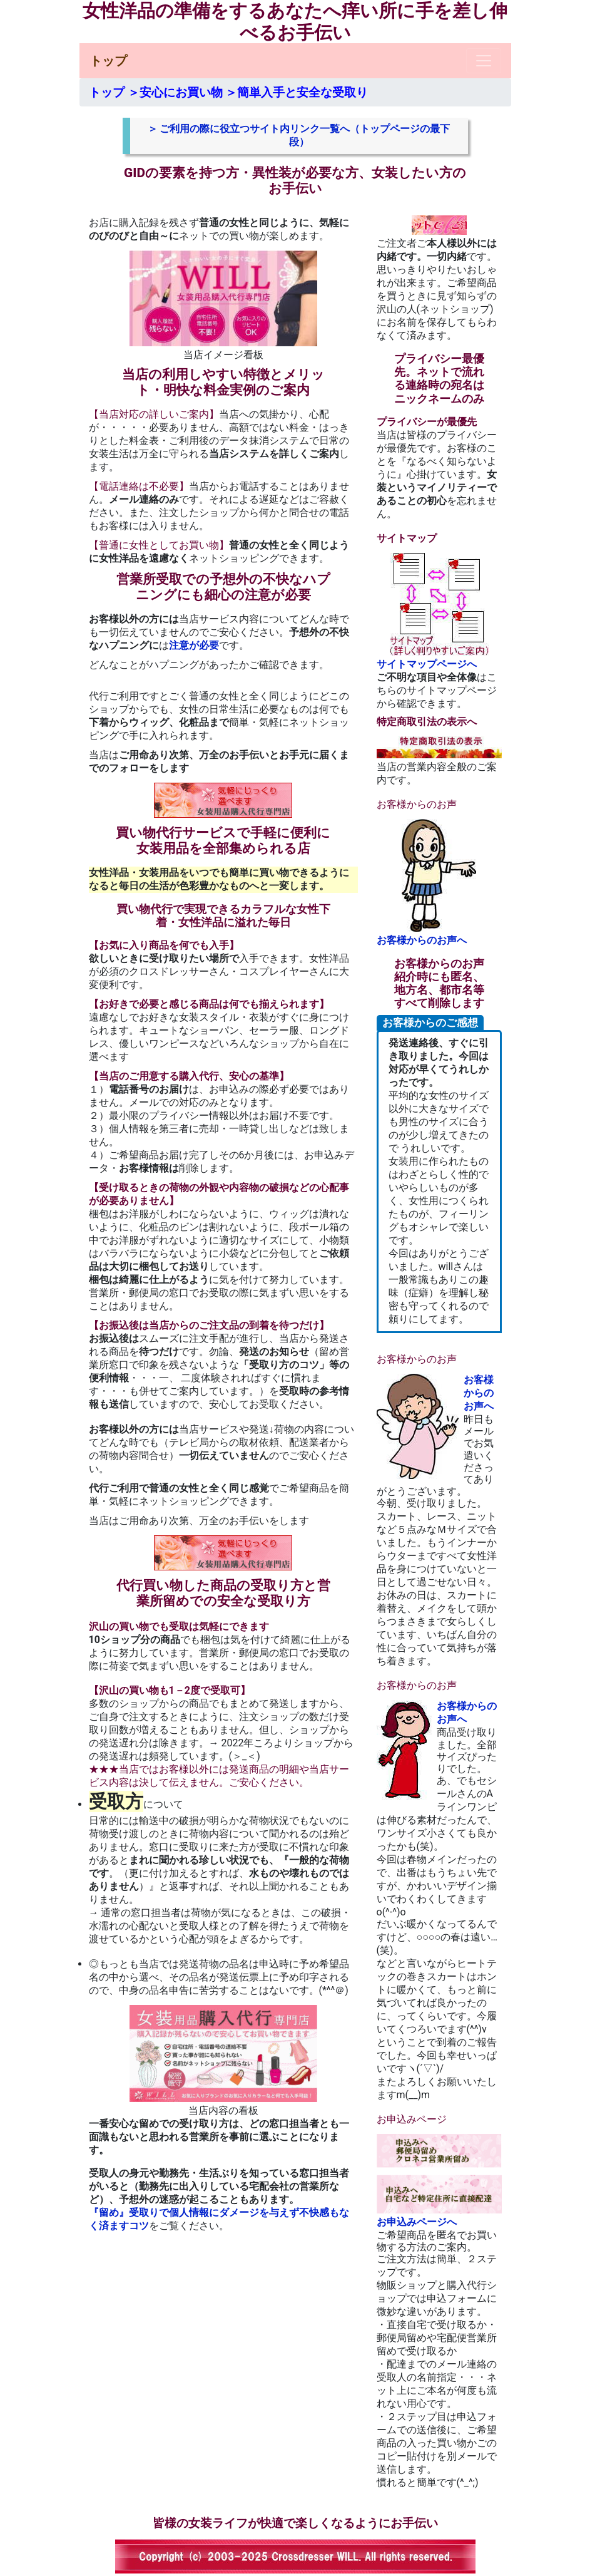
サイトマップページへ (439, 611)
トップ (108, 60)
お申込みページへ (439, 2181)
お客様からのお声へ (439, 882)
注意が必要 (194, 645)
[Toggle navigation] (483, 60)
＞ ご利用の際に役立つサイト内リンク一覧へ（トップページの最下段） (299, 135)
